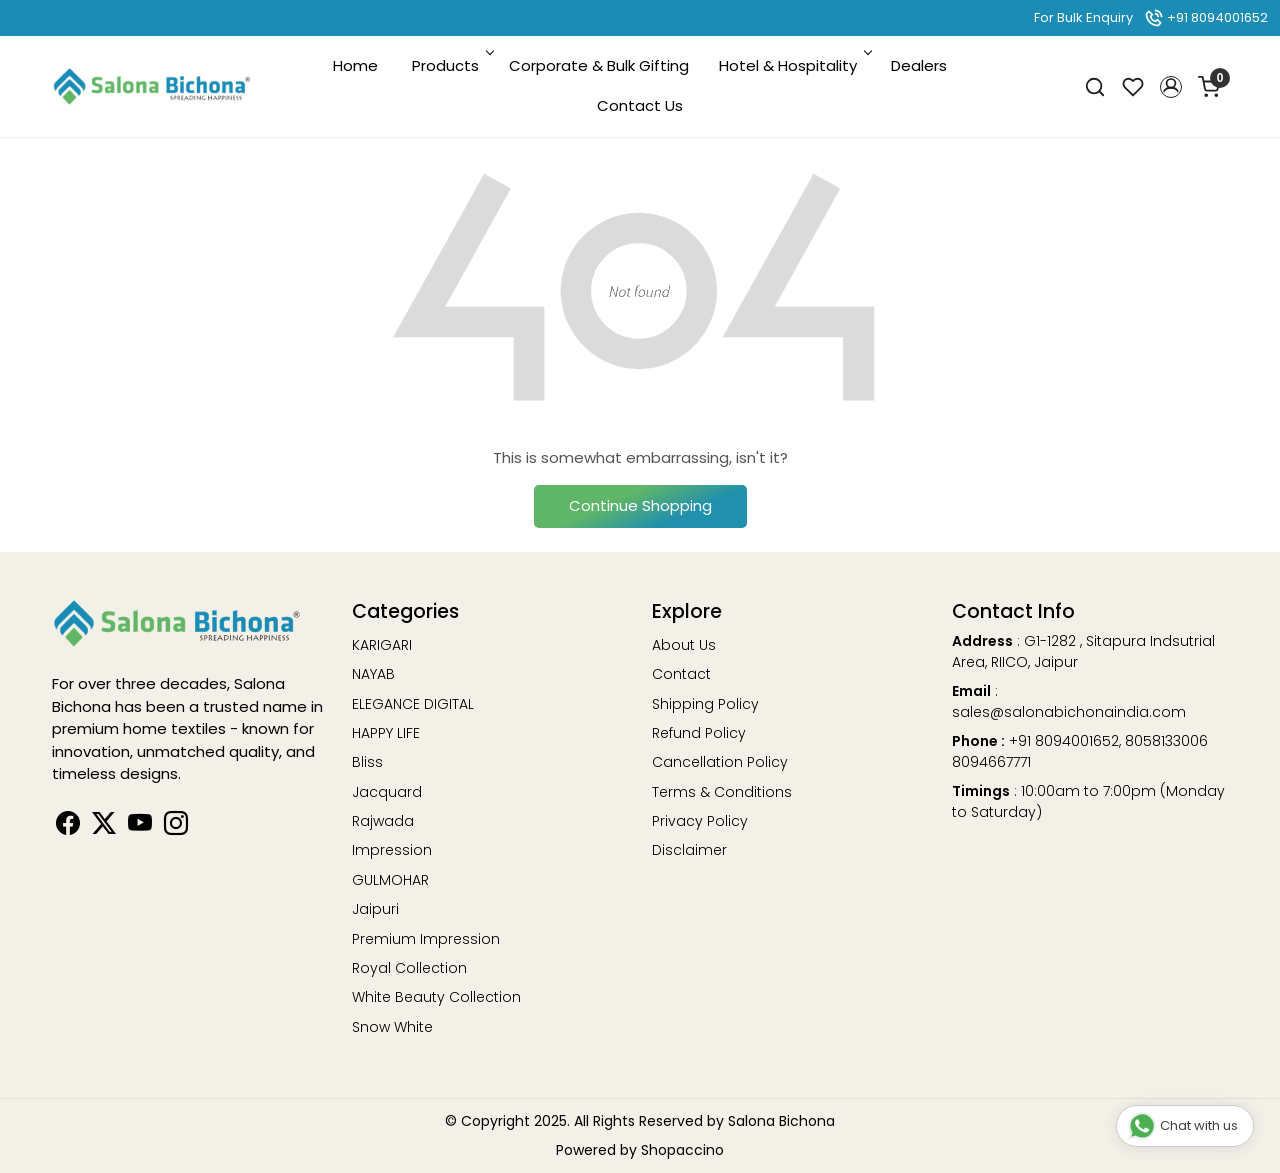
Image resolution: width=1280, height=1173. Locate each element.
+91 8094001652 (1206, 17)
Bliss (367, 762)
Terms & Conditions (722, 792)
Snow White (392, 1027)
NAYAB (373, 674)
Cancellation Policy (720, 762)
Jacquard (387, 792)
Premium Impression (426, 939)
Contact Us (640, 105)
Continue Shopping (640, 505)
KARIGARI (382, 645)
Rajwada (383, 821)
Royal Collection (409, 968)
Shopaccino (682, 1150)
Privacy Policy (700, 821)
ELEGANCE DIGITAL (413, 704)
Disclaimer (689, 850)
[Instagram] (176, 827)
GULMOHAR (390, 880)
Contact (681, 674)
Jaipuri (375, 909)
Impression (392, 850)
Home (355, 65)
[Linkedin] (104, 827)
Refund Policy (699, 733)
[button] (1171, 87)
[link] (1095, 86)
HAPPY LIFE (386, 733)
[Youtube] (140, 827)
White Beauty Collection (436, 997)
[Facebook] (68, 827)
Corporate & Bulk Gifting (599, 65)
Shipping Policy (705, 704)
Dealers (919, 65)
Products (451, 65)
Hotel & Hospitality (794, 65)
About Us (684, 645)
